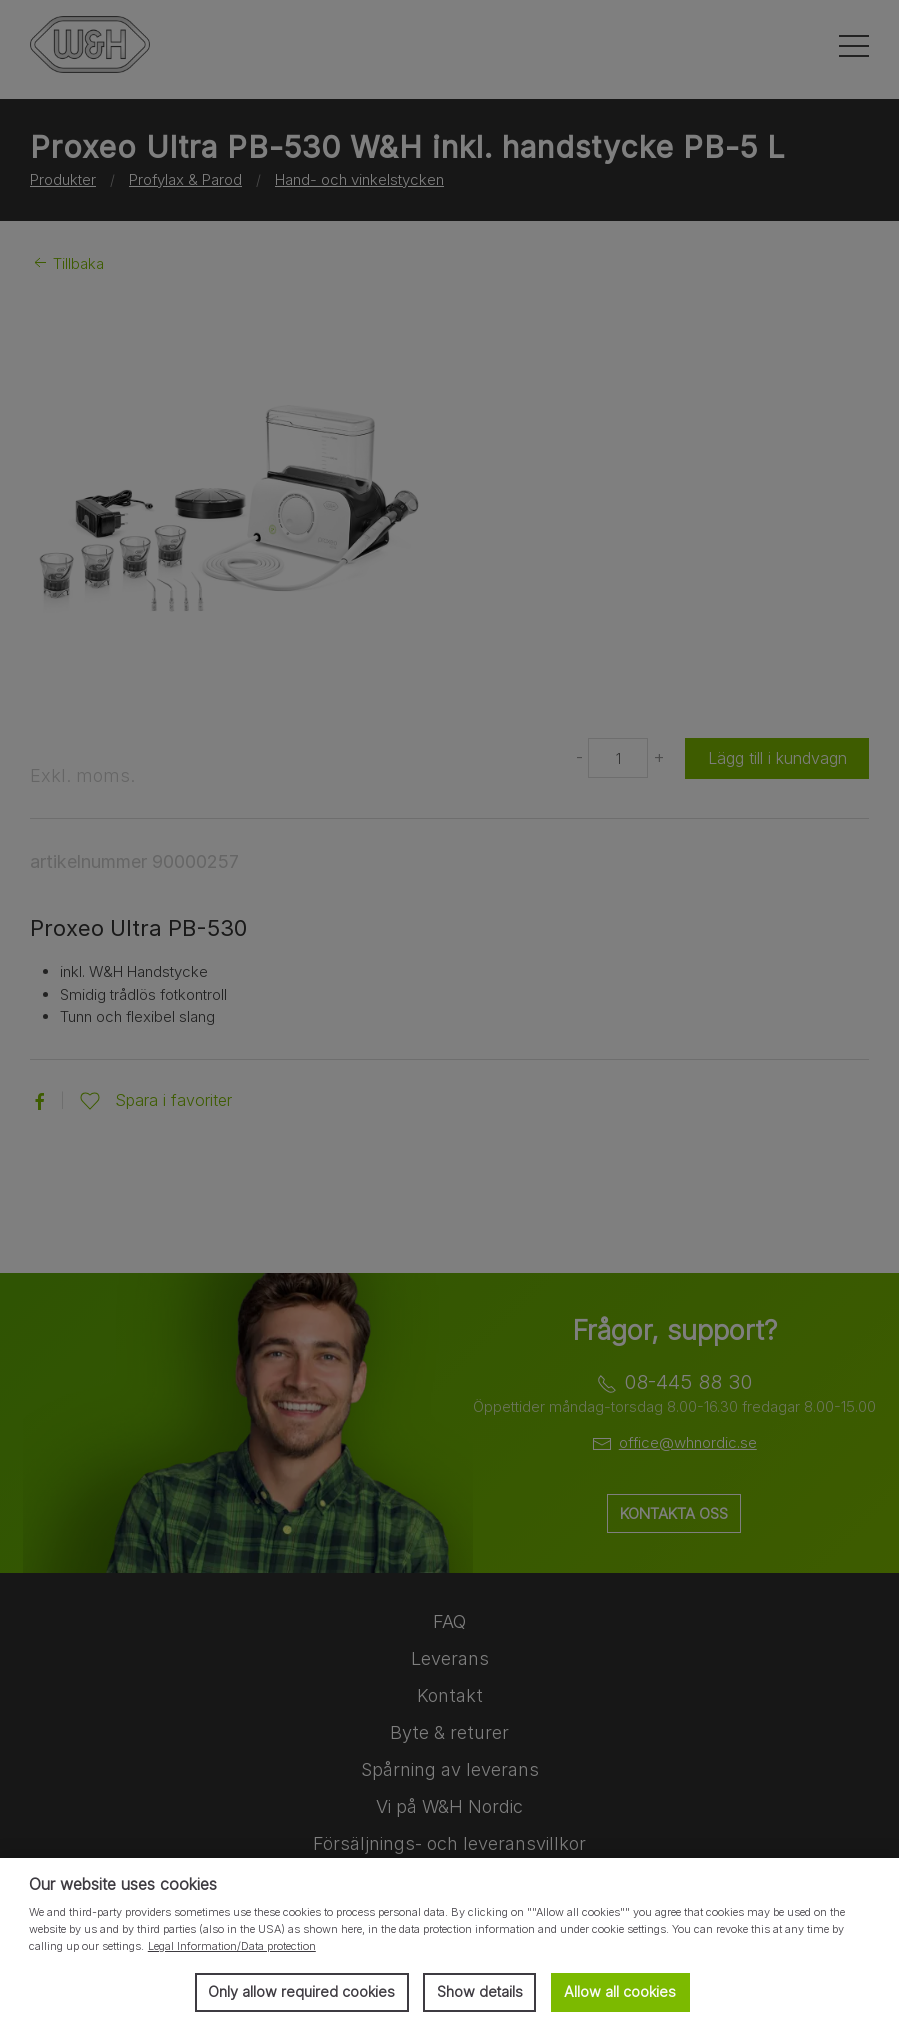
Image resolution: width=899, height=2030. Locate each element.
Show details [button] (480, 1991)
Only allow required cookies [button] (301, 1991)
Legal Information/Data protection (232, 1946)
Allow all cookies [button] (620, 1991)
